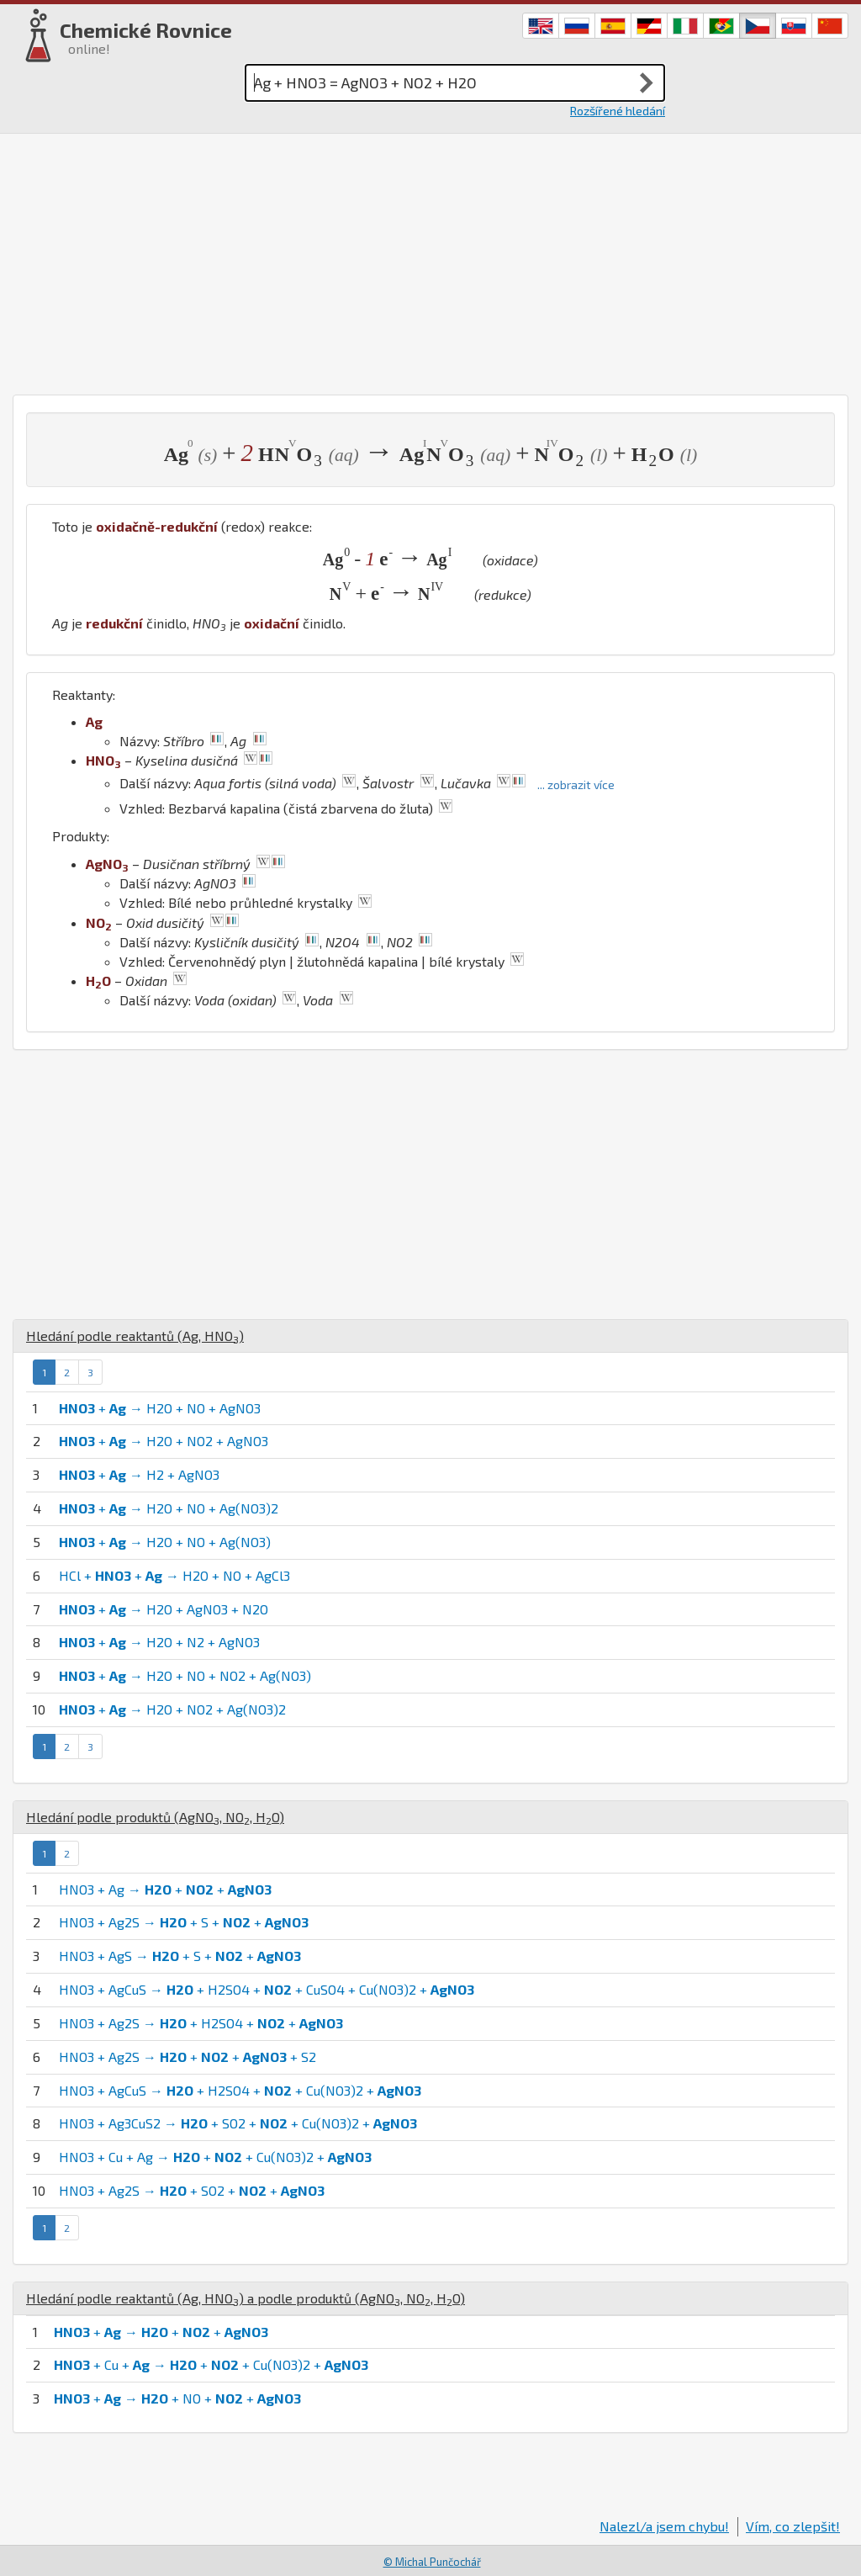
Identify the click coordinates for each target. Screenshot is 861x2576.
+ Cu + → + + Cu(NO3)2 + (211, 2364)
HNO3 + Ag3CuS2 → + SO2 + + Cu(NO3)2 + (238, 2123)
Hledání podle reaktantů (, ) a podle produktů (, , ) (245, 2298)
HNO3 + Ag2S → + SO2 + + (192, 2190)
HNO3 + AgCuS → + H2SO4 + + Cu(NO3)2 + (240, 2090)
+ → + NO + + (177, 2398)
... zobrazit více (576, 784)
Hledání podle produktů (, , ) (155, 1817)
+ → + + (161, 2332)
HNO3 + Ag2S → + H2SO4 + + (201, 2023)
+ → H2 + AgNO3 (139, 1474)
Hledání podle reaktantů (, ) (135, 1336)
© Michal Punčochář (432, 2561)
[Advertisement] (430, 260)
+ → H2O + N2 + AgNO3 (159, 1642)
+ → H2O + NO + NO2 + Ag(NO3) (185, 1675)
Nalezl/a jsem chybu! (664, 2526)
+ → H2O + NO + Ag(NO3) (165, 1542)
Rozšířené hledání (617, 110)
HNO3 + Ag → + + (165, 1889)
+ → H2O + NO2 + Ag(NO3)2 (172, 1709)
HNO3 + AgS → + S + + (180, 1956)
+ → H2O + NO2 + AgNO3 (163, 1441)
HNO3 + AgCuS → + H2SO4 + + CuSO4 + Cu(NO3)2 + (266, 1989)
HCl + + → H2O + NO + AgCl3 (174, 1575)
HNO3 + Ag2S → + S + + (184, 1922)
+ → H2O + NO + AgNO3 (160, 1408)
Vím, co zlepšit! (793, 2526)
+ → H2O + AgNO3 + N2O (163, 1609)
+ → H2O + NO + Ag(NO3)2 (168, 1508)
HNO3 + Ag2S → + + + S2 (187, 2057)
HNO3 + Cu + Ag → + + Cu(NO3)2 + (215, 2157)
